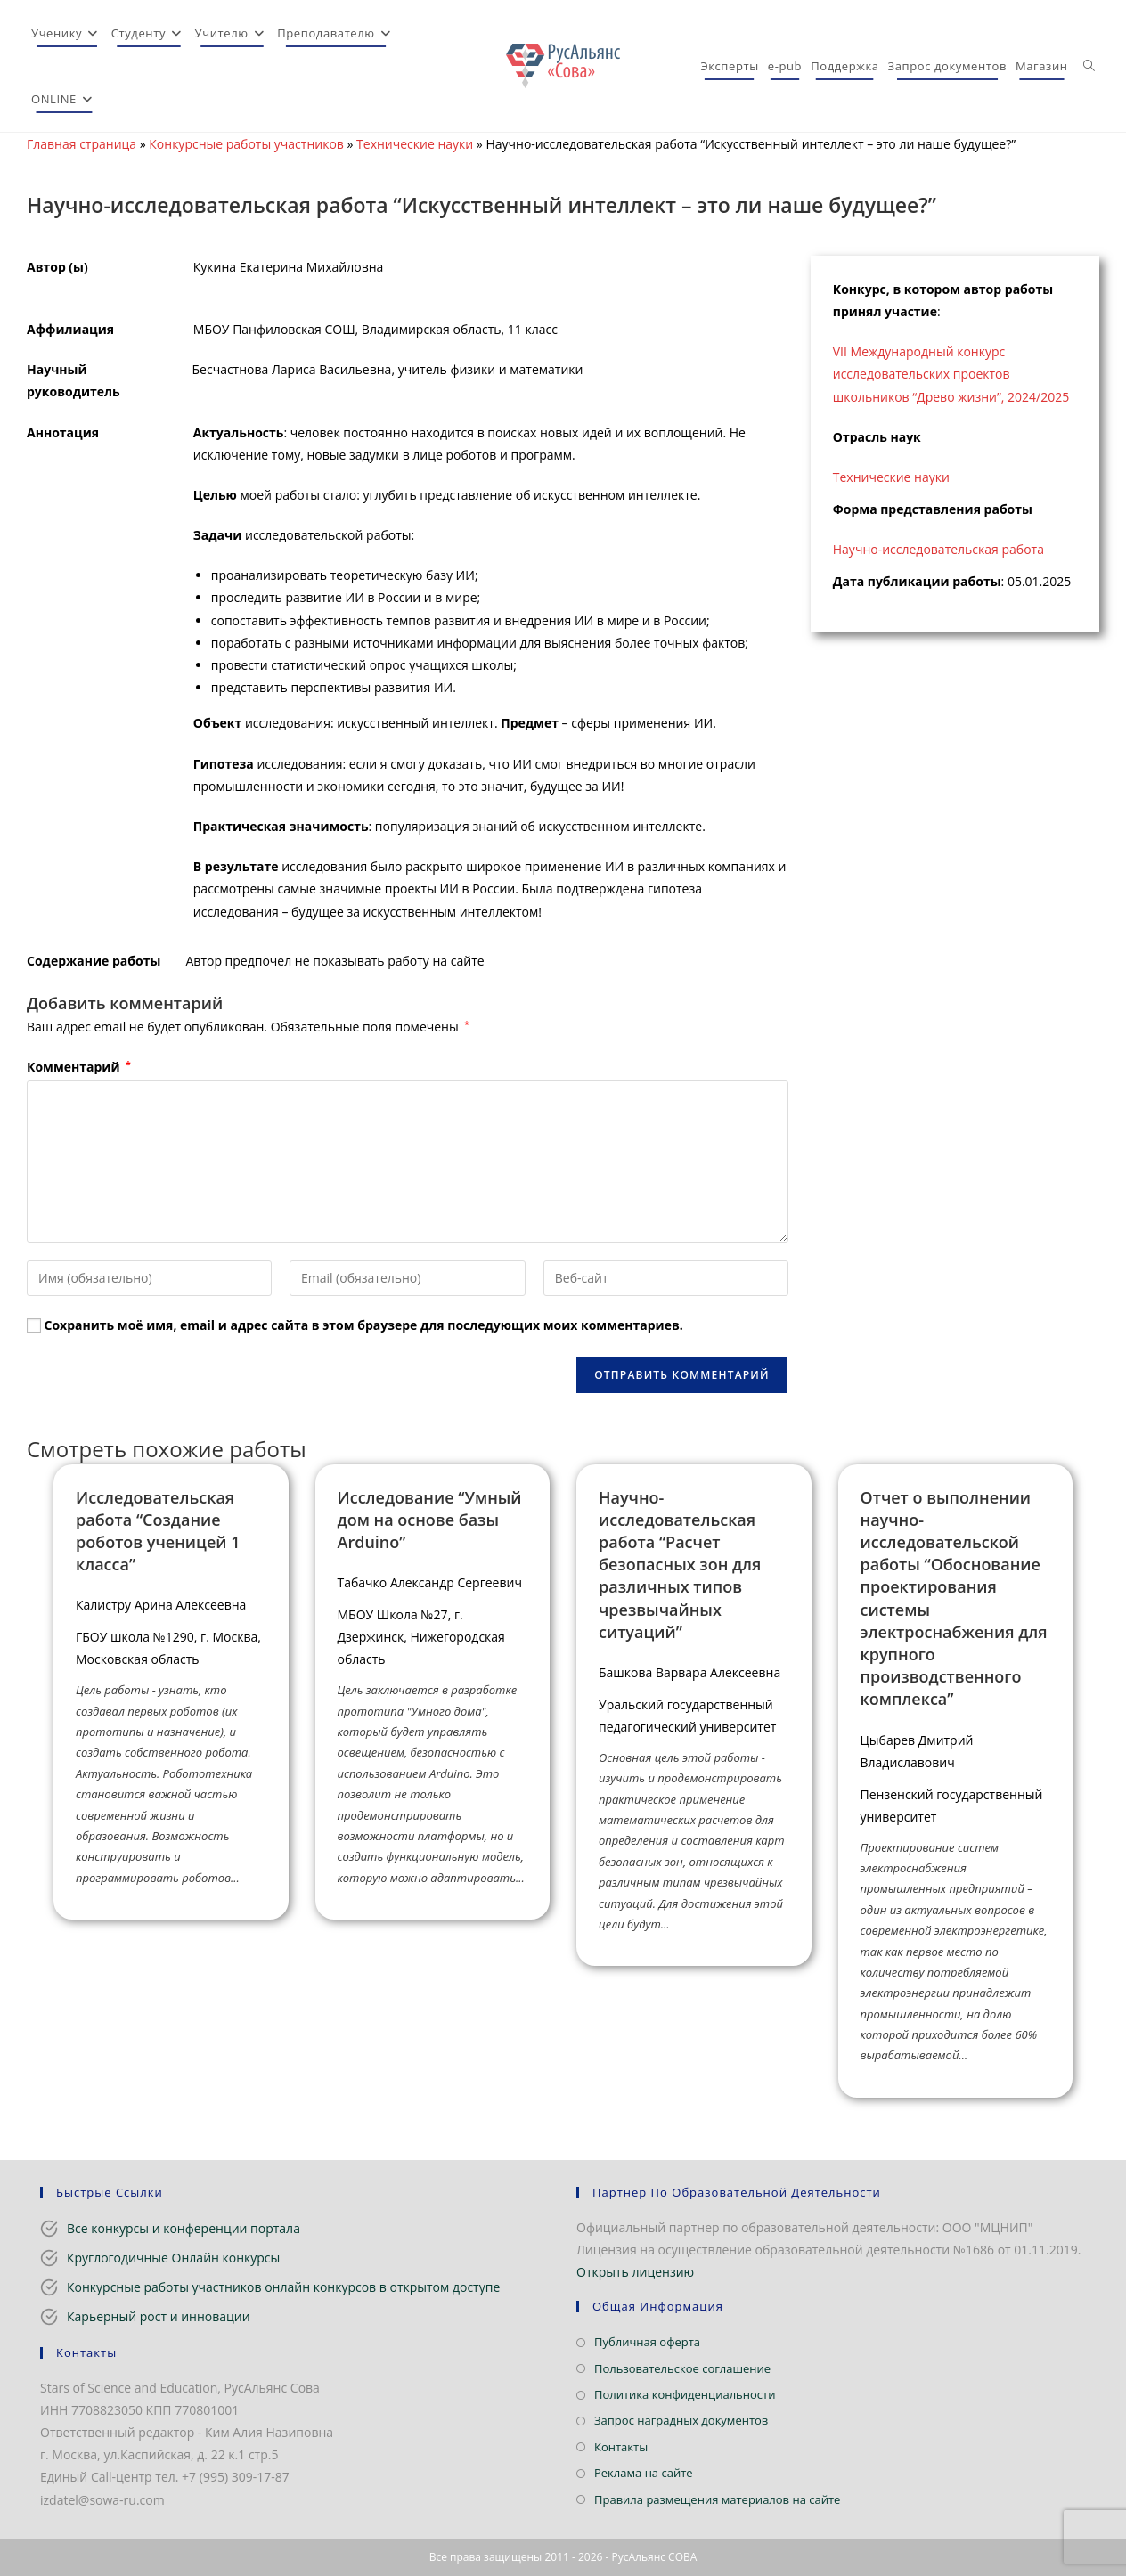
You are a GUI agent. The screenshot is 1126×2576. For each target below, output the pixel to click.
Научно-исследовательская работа (938, 549)
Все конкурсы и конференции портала (183, 2228)
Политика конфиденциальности (684, 2394)
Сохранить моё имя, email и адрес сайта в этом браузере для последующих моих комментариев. (364, 1325)
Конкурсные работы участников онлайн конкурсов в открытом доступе (283, 2286)
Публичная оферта (647, 2342)
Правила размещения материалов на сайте (717, 2499)
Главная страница (81, 143)
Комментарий (79, 1066)
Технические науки (414, 143)
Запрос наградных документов (681, 2420)
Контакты (621, 2447)
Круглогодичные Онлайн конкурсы (173, 2257)
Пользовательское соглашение (682, 2368)
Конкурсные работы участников (246, 143)
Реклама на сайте (643, 2473)
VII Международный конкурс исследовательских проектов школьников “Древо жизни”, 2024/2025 (951, 373)
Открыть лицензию (635, 2271)
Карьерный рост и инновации (158, 2316)
